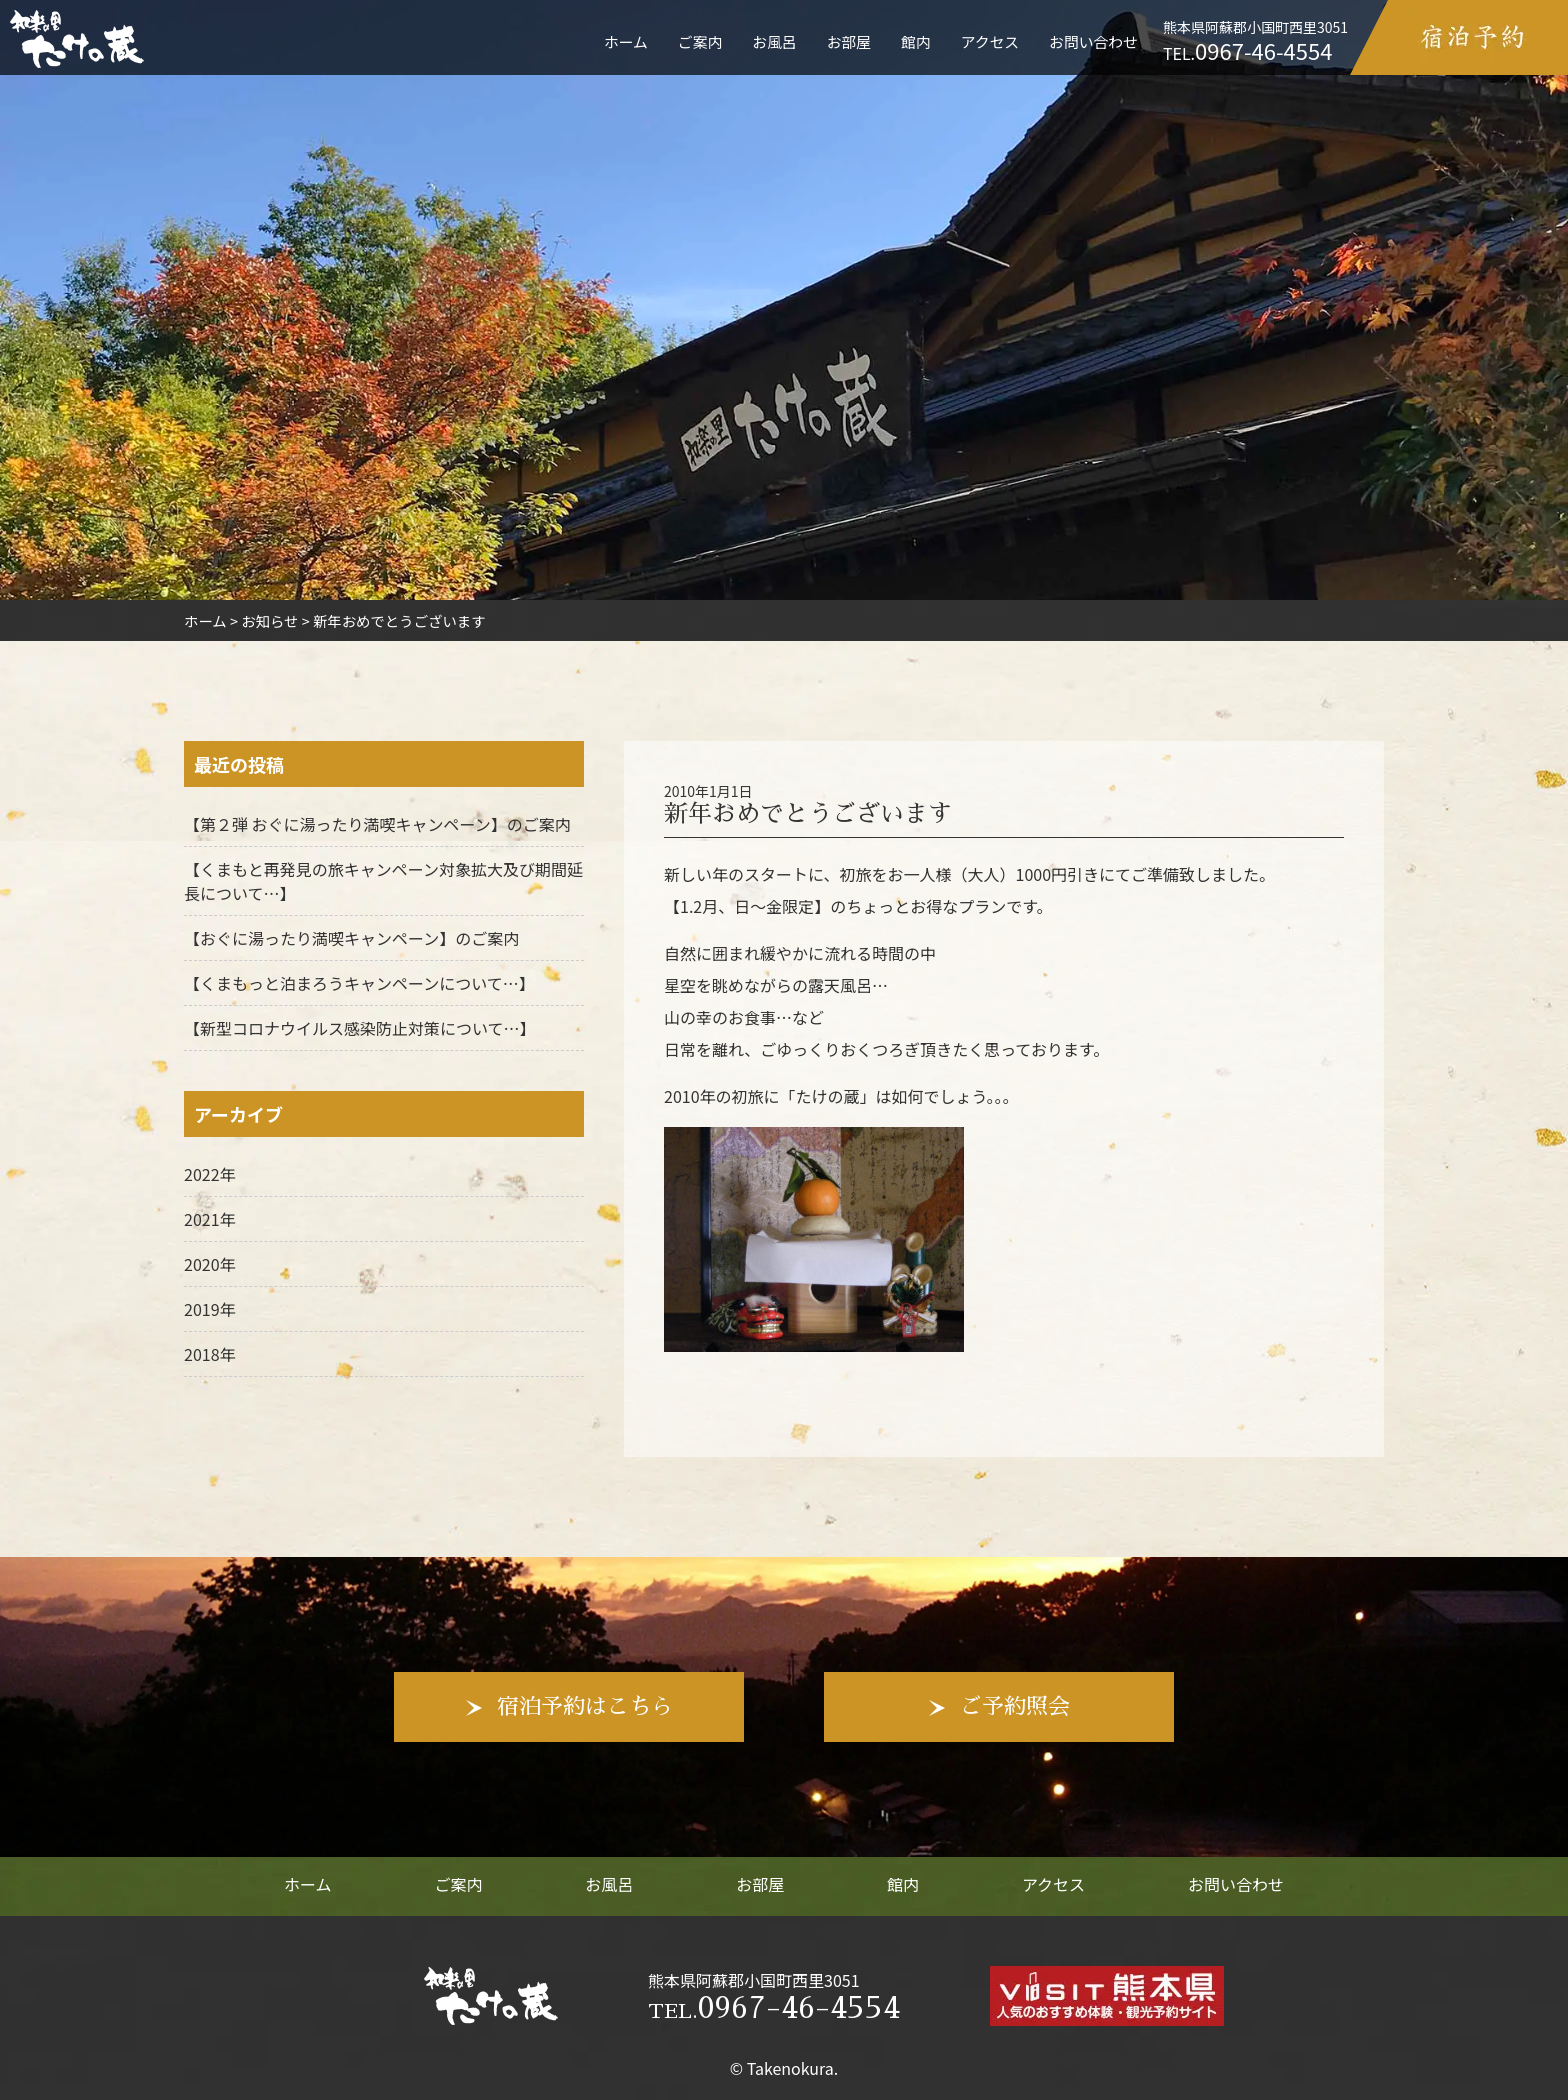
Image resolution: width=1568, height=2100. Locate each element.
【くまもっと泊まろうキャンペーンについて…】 (359, 983)
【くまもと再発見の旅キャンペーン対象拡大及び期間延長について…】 (383, 881)
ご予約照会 (1015, 1707)
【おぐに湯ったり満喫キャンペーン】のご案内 (351, 938)
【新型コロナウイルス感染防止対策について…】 (360, 1028)
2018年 (210, 1354)
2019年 (210, 1309)
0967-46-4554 (774, 2008)
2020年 (210, 1264)
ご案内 (700, 41)
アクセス (990, 41)
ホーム (626, 41)
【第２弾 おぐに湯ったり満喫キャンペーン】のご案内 (377, 824)
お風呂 (774, 41)
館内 (916, 41)
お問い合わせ (1093, 41)
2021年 (210, 1219)
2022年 (210, 1174)
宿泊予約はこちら (585, 1707)
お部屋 (849, 41)
